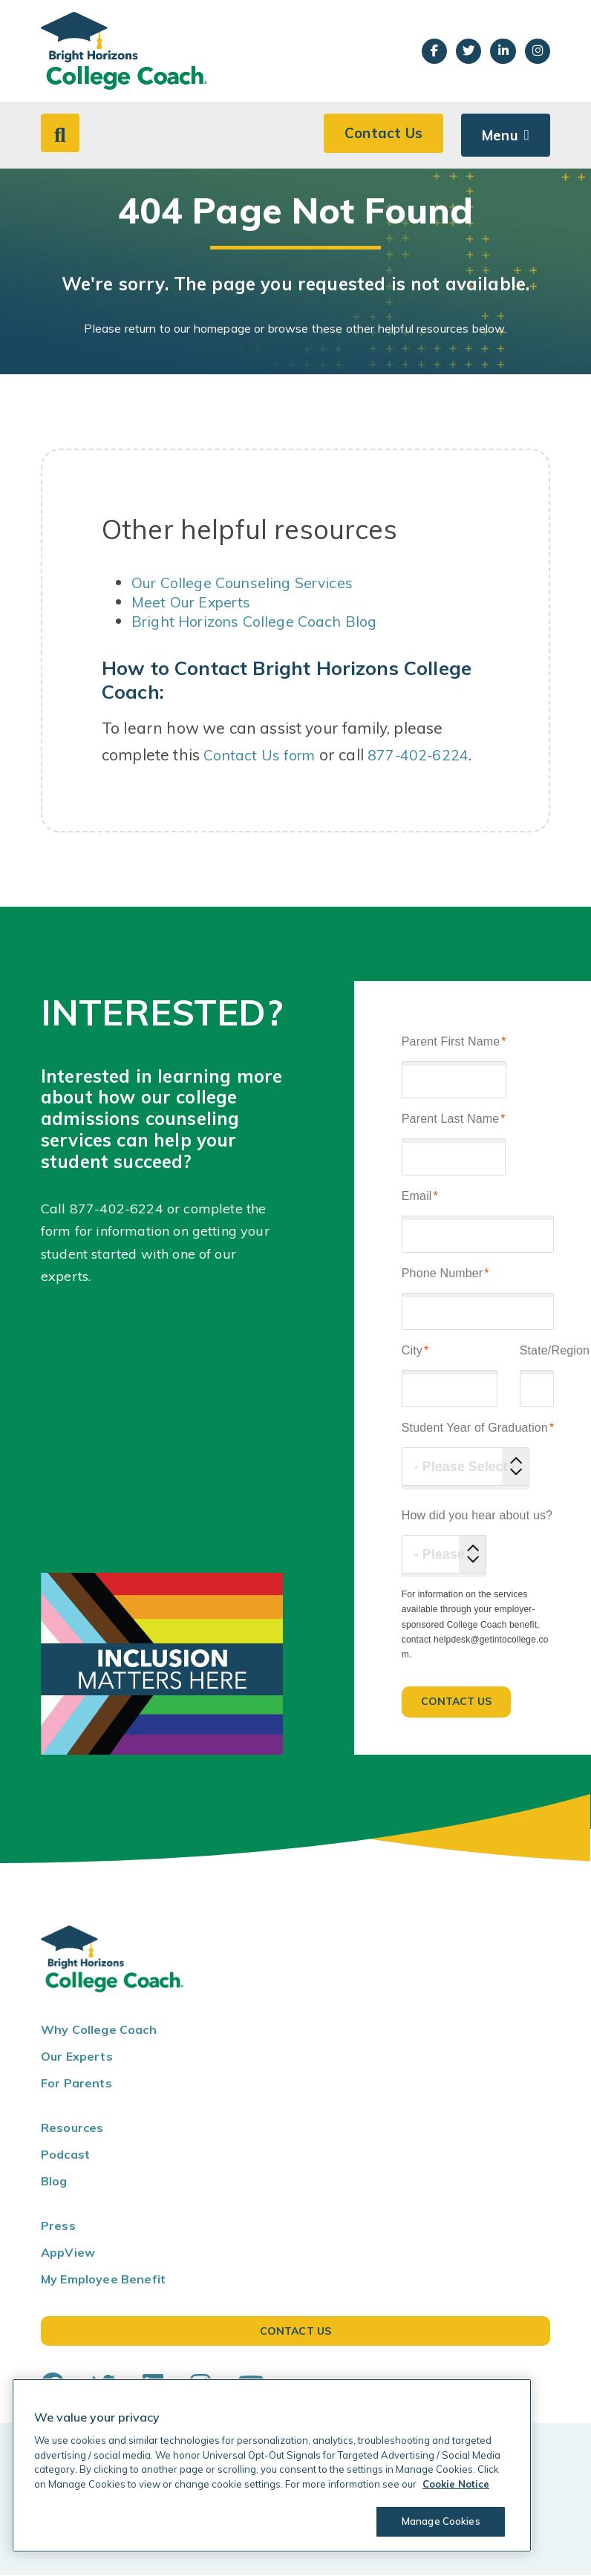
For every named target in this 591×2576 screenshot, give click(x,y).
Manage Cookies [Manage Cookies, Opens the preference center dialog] (435, 2521)
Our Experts (77, 2058)
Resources (72, 2129)
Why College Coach (99, 2031)
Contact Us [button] (379, 135)
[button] (62, 135)
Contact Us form (262, 756)
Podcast (65, 2156)
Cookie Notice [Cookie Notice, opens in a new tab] (455, 2484)
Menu (498, 135)
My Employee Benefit (103, 2281)
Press (58, 2227)
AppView (68, 2254)
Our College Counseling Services (250, 584)
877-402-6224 (427, 756)
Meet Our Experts (196, 603)
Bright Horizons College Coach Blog (262, 623)
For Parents (76, 2085)
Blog (54, 2183)
